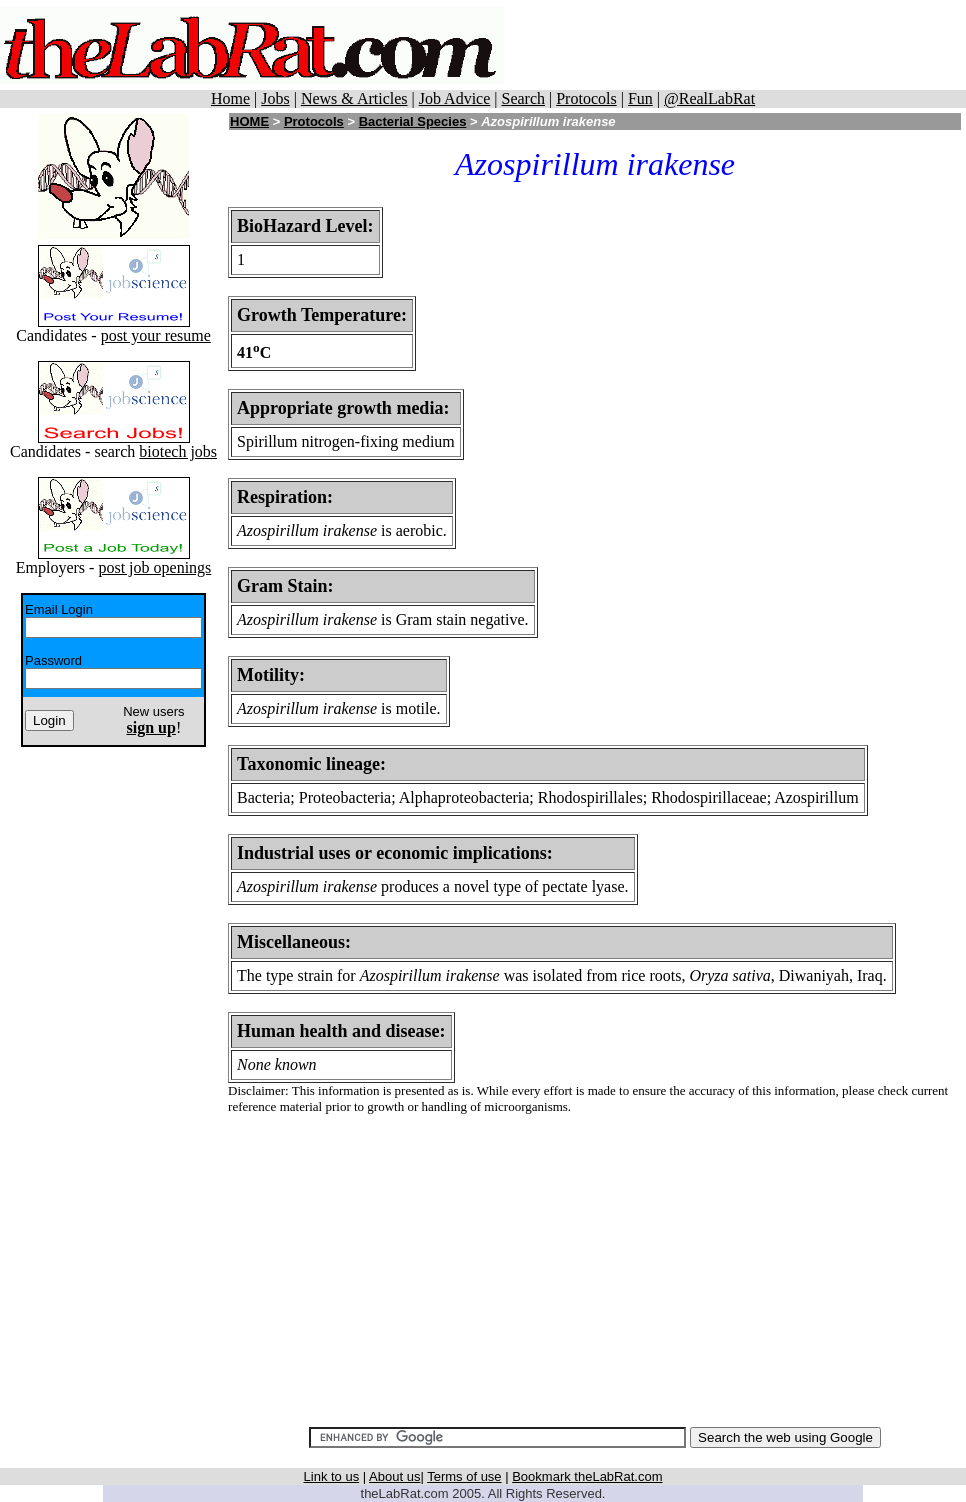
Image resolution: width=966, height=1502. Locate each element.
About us (394, 1476)
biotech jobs (178, 451)
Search (523, 98)
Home (230, 98)
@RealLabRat (709, 98)
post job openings (154, 567)
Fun (640, 98)
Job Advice (455, 98)
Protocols (586, 98)
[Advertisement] (595, 1271)
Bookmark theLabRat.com (587, 1476)
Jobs (275, 98)
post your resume (156, 335)
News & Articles (354, 98)
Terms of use (464, 1476)
